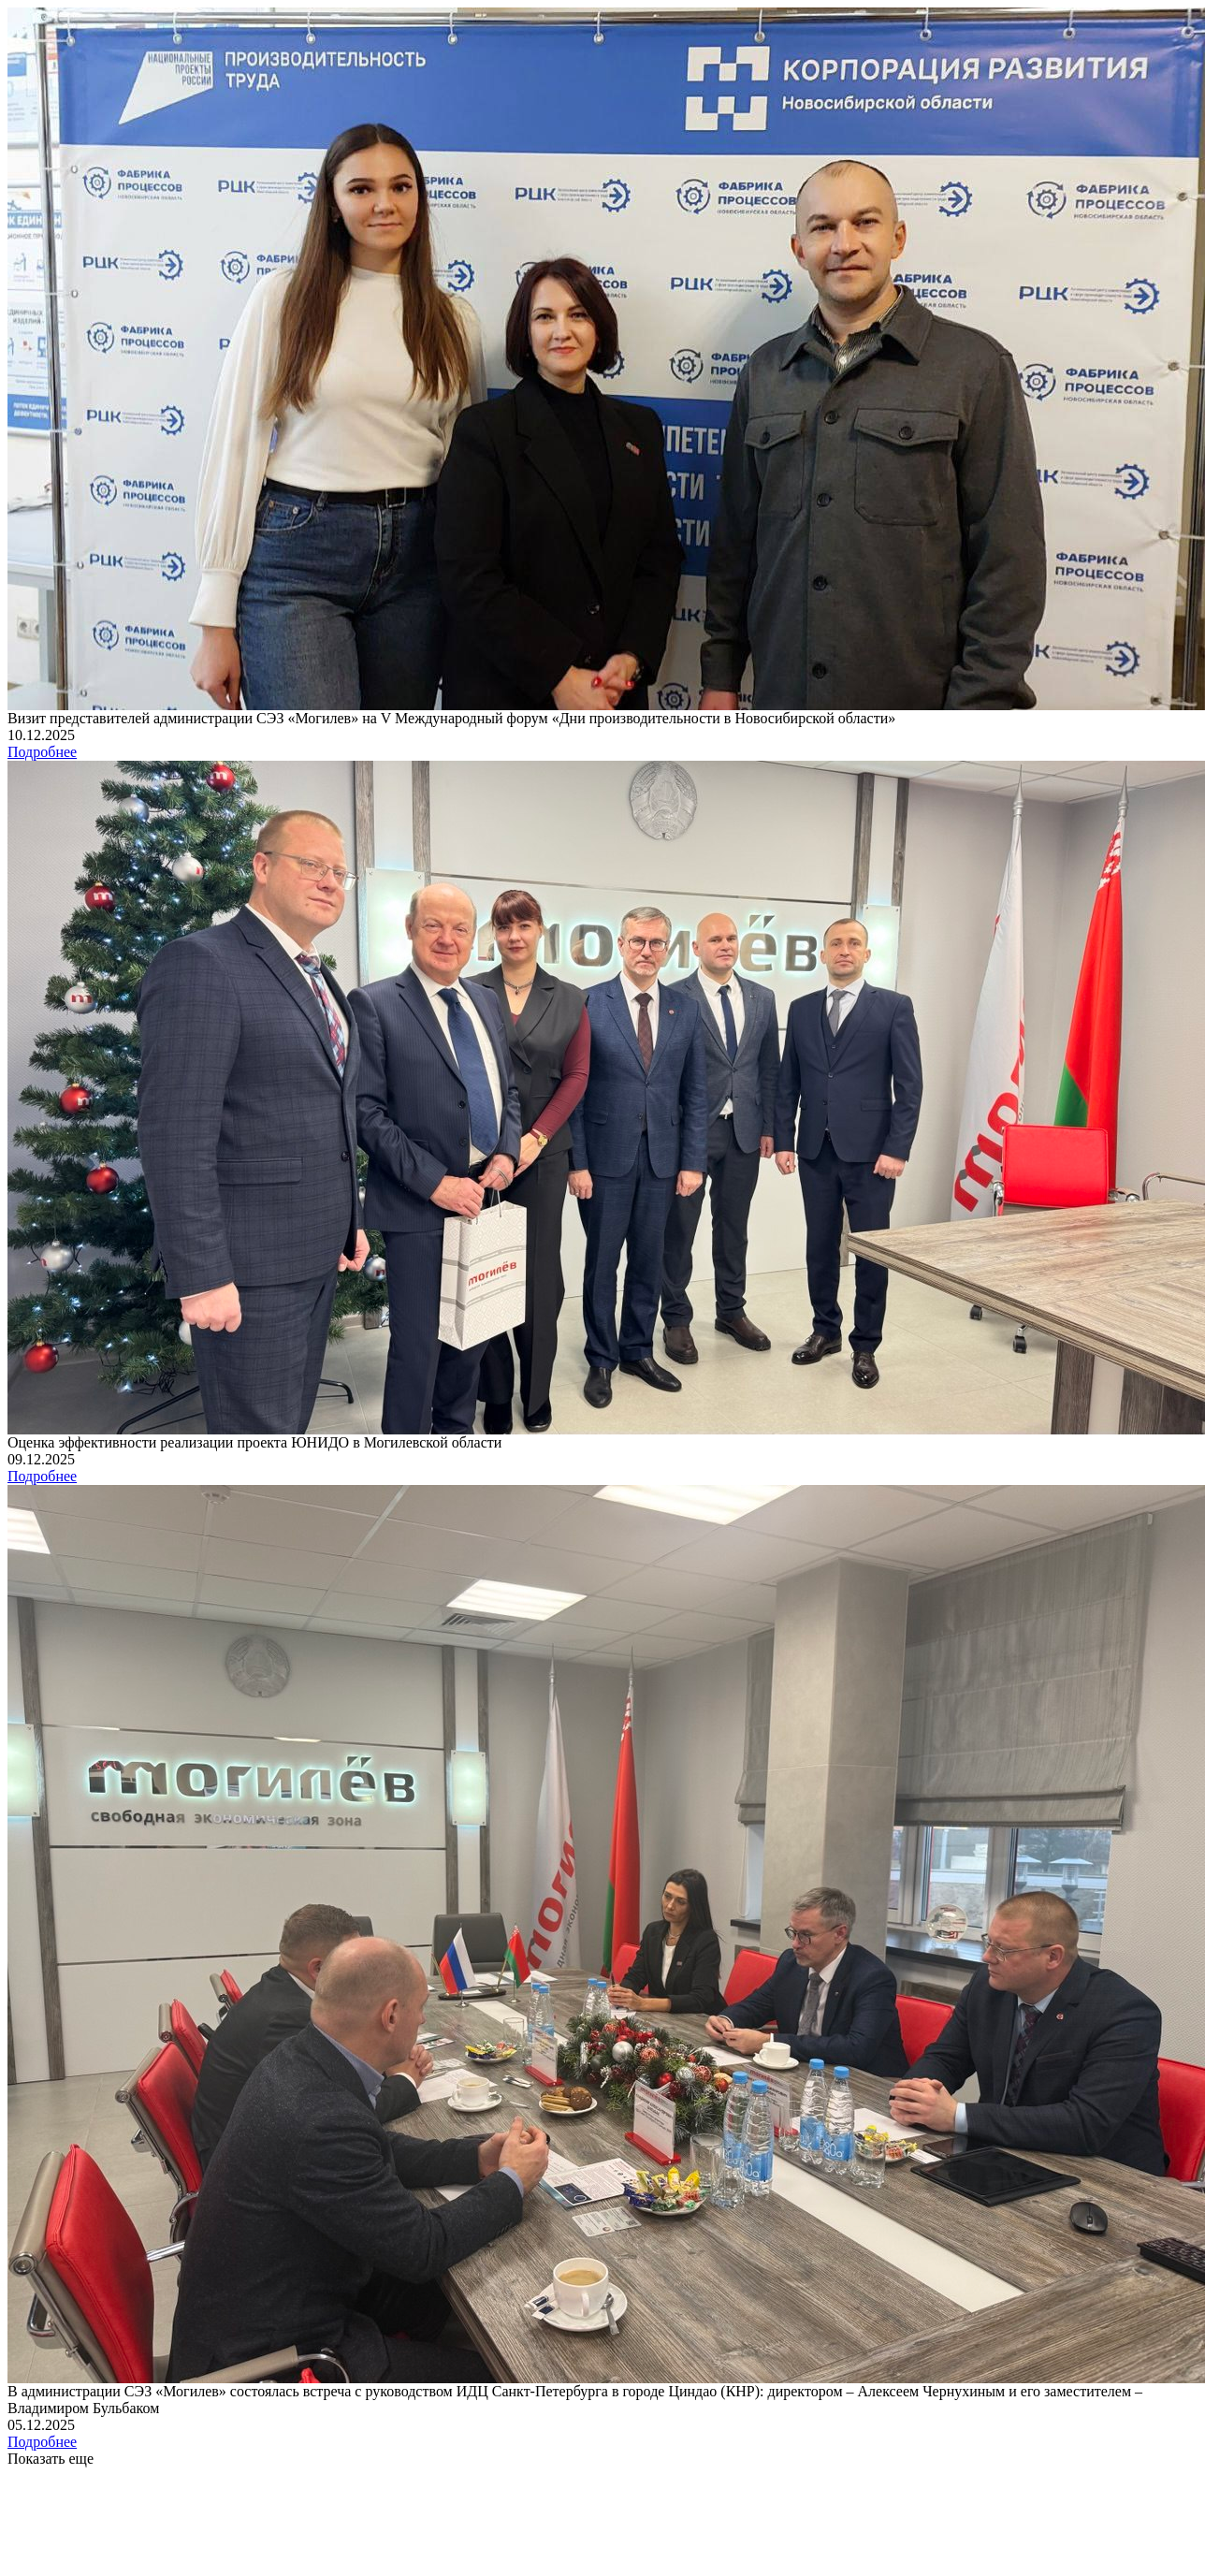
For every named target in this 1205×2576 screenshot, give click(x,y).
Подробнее (42, 752)
